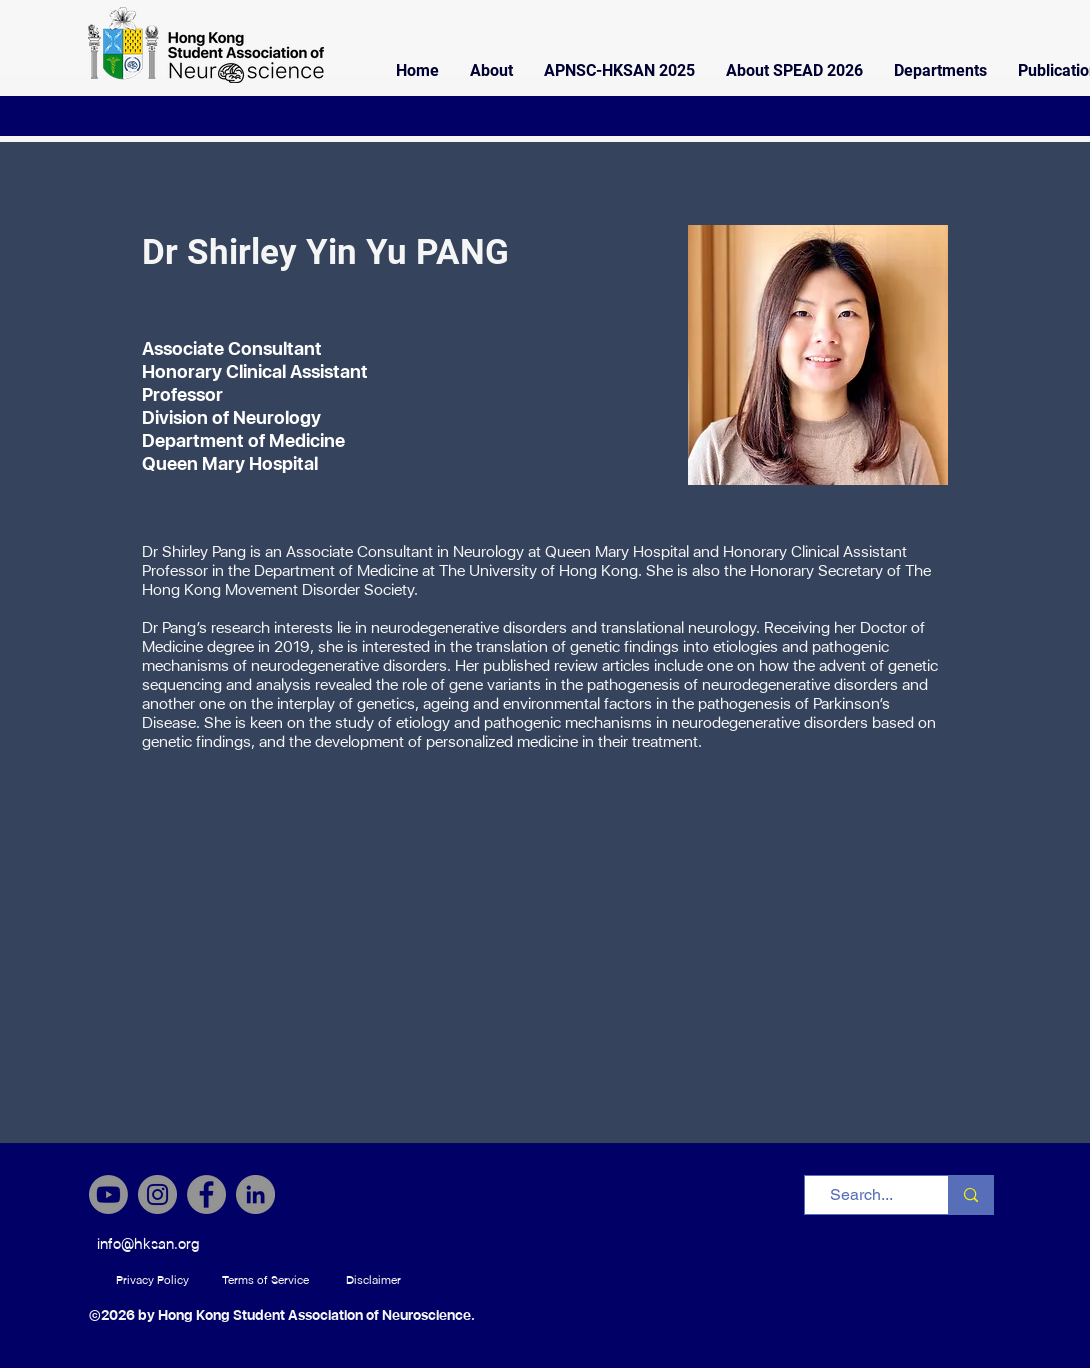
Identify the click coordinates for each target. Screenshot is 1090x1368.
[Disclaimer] (373, 1280)
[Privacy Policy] (152, 1280)
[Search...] (861, 1195)
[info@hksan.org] (148, 1244)
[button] (491, 71)
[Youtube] (108, 1194)
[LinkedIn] (255, 1194)
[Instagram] (157, 1194)
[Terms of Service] (265, 1280)
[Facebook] (206, 1194)
